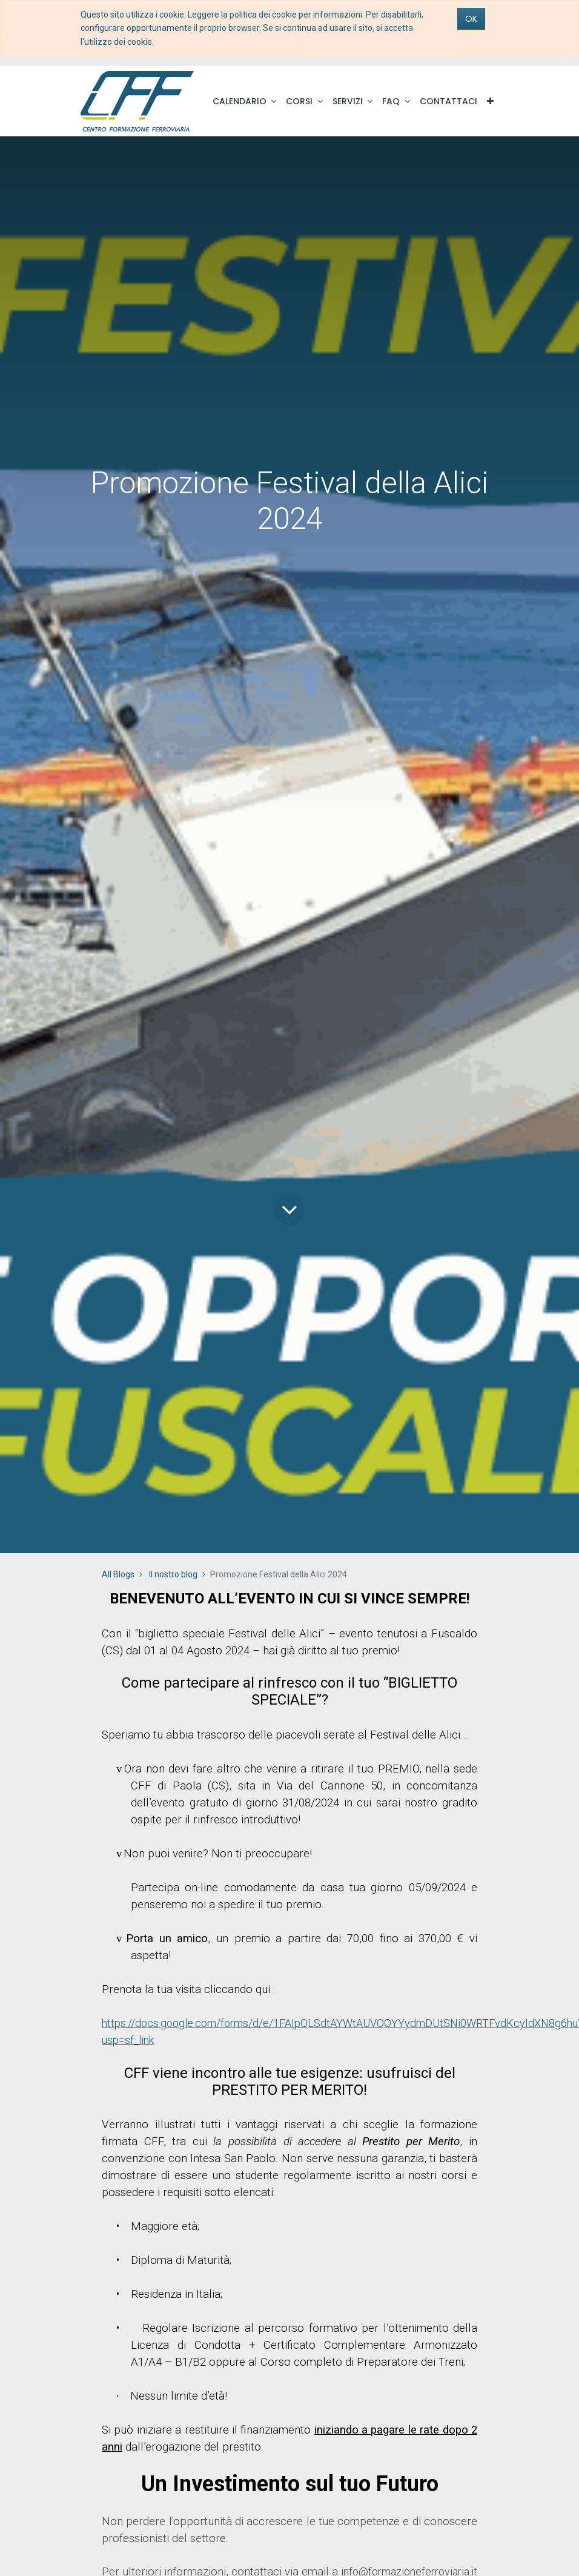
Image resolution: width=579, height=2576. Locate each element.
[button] (490, 101)
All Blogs (118, 1574)
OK (471, 19)
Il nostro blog (173, 1574)
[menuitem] (448, 101)
